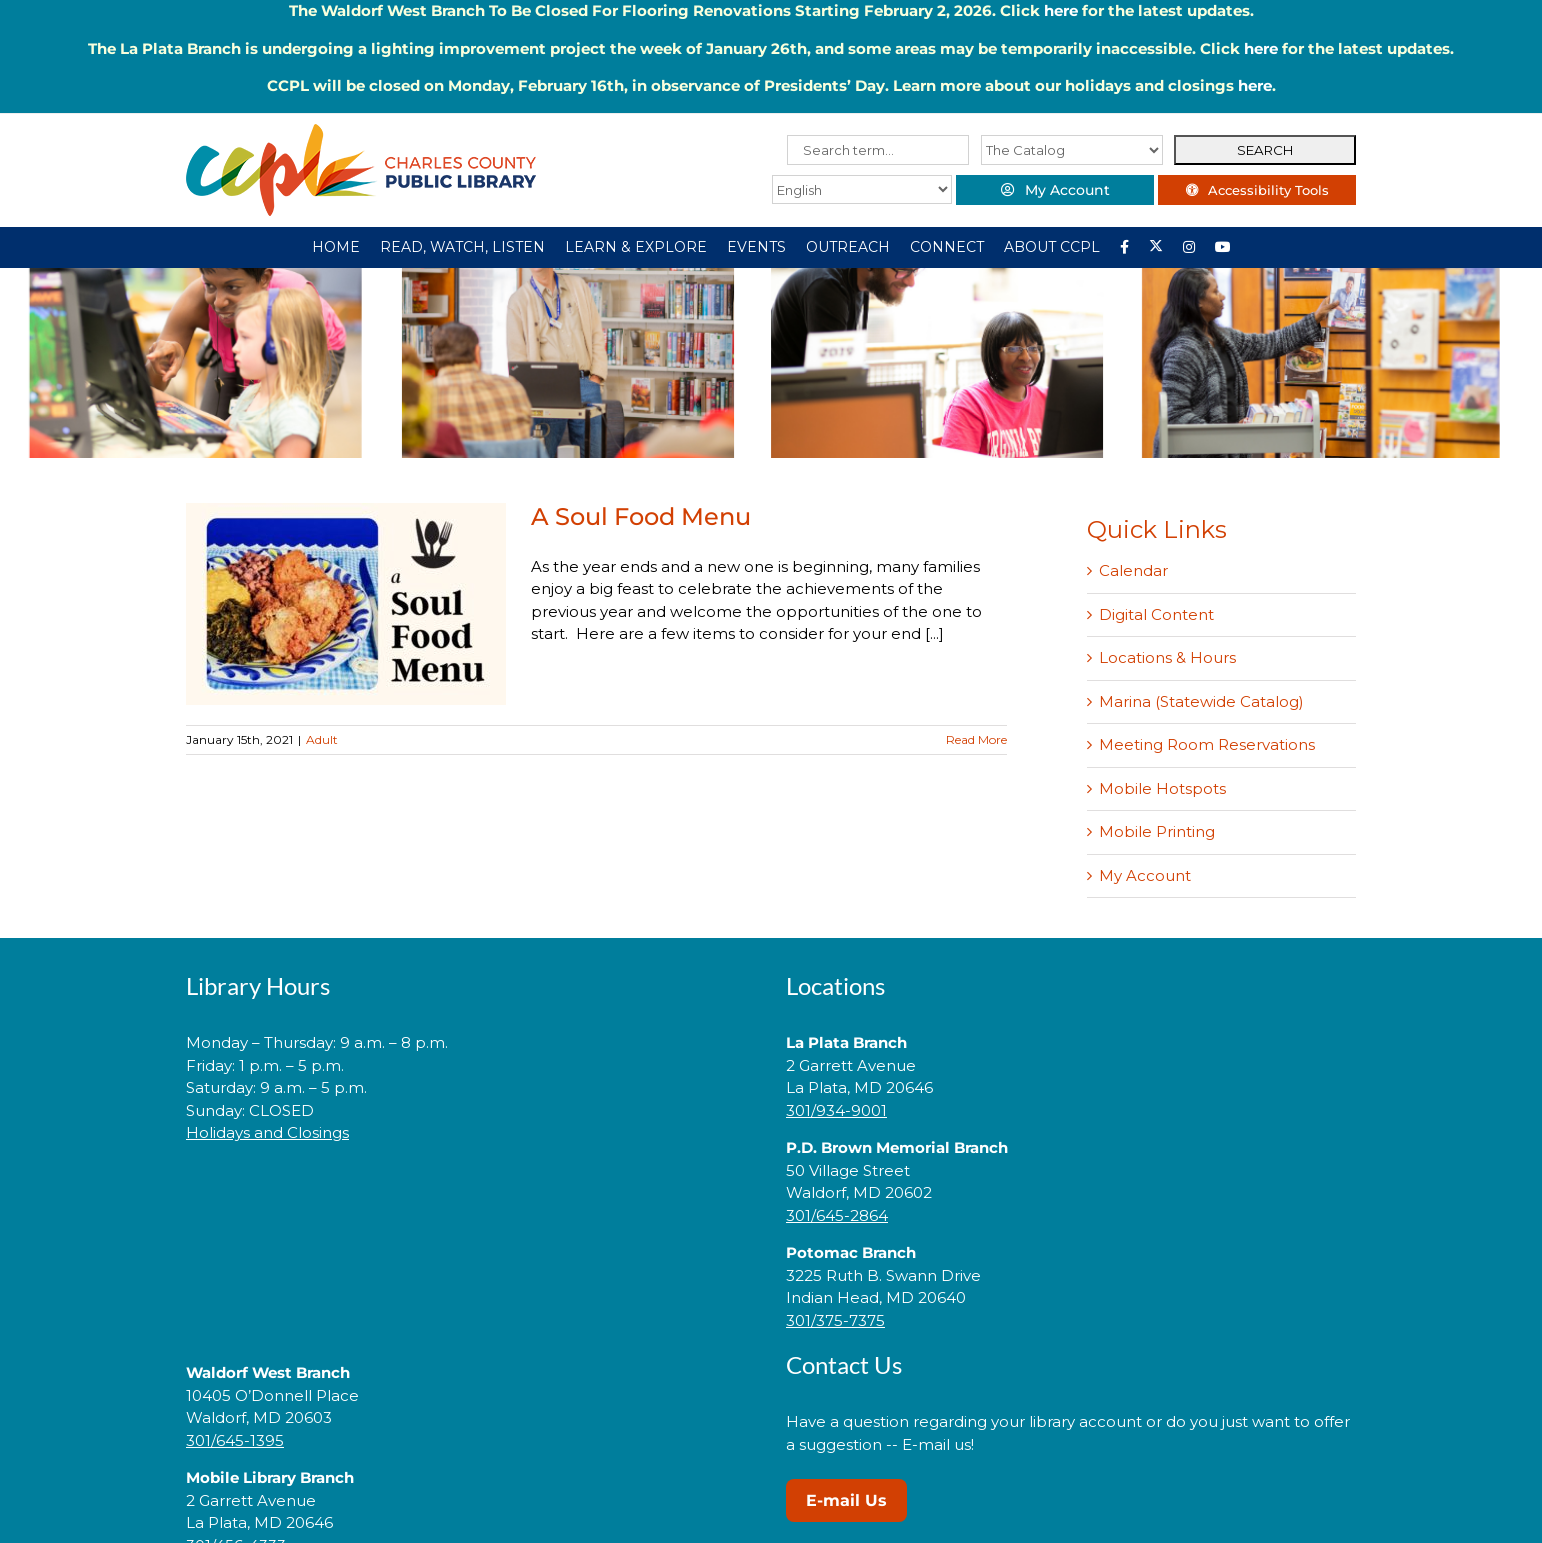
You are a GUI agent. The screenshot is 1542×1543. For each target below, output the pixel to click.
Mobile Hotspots (1162, 788)
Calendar (1133, 570)
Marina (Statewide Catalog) (1201, 701)
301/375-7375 (835, 1320)
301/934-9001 (836, 1110)
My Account (1145, 875)
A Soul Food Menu (641, 516)
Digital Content (1156, 614)
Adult (322, 739)
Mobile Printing (1157, 831)
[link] (471, 1196)
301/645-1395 (235, 1440)
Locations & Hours (1167, 657)
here (1061, 10)
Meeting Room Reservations (1207, 744)
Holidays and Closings (267, 1132)
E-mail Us (846, 1500)
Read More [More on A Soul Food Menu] (976, 739)
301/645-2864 (837, 1215)
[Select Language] (858, 189)
